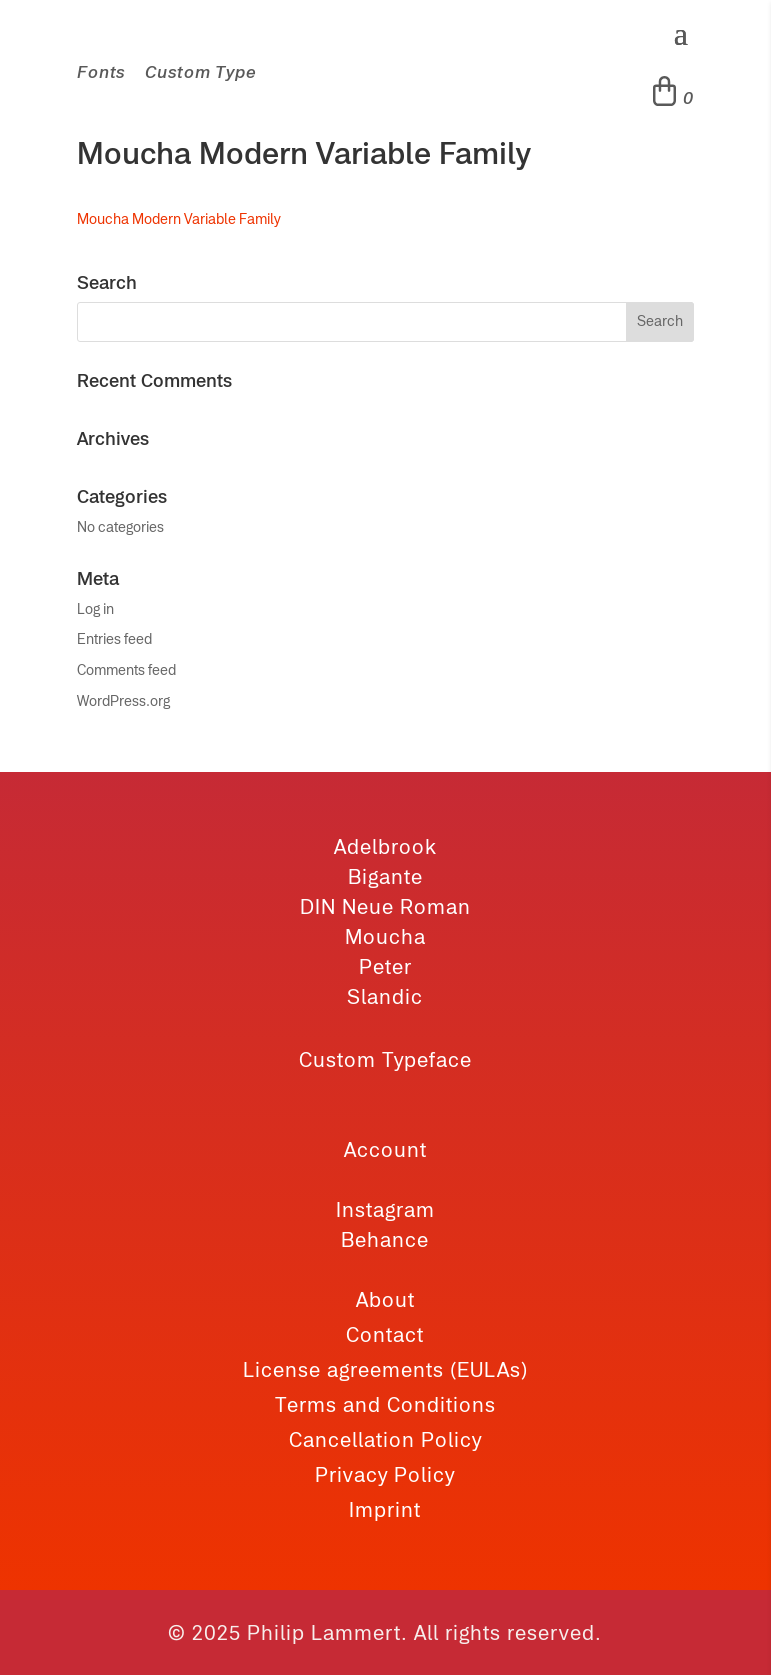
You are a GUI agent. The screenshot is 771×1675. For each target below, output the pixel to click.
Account (385, 1149)
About (385, 1299)
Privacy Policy (385, 1474)
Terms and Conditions (385, 1404)
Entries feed (114, 639)
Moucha (385, 936)
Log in (95, 609)
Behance (385, 1239)
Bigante (385, 876)
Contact (385, 1334)
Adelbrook (385, 846)
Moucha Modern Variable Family (179, 219)
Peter (385, 966)
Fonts (101, 72)
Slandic (385, 996)
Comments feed (126, 670)
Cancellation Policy (385, 1439)
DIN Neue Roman (385, 906)
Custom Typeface (385, 1059)
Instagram (385, 1209)
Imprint (385, 1509)
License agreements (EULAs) (385, 1369)
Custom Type (200, 72)
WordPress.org (123, 701)
